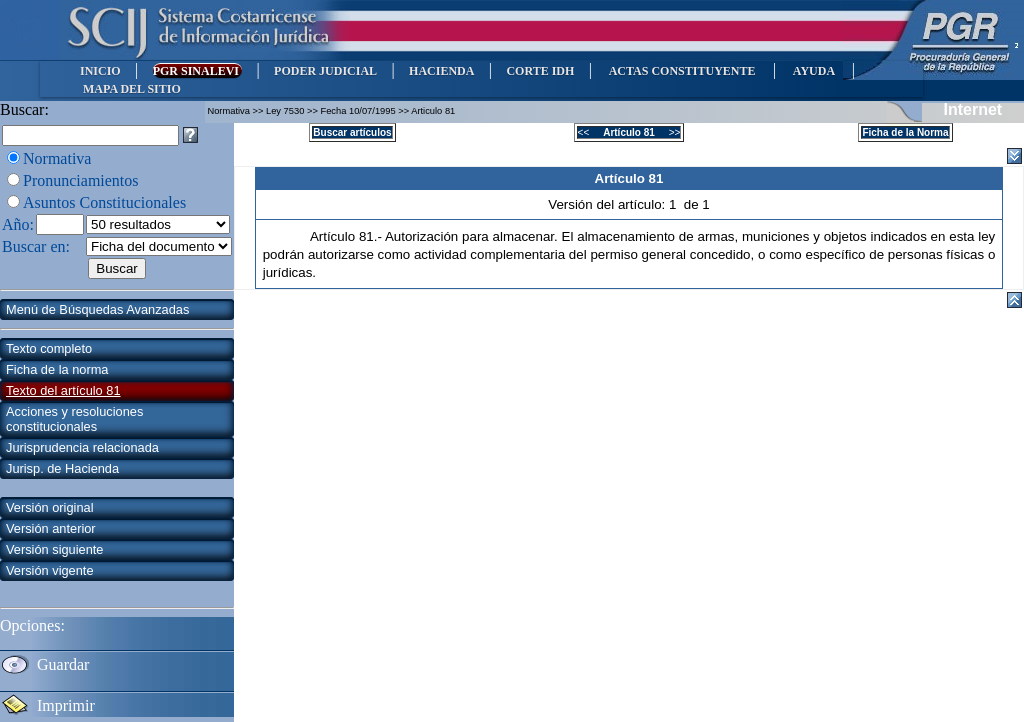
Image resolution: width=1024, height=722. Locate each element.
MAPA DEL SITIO (132, 89)
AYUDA (813, 71)
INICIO (100, 71)
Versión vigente (50, 570)
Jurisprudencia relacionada (82, 447)
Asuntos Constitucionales (104, 202)
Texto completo (49, 348)
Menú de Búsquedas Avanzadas (97, 309)
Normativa (57, 158)
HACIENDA (441, 71)
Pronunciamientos (81, 180)
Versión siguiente (54, 549)
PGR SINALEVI (197, 71)
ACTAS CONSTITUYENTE (682, 71)
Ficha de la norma (57, 369)
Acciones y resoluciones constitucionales (74, 419)
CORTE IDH (540, 71)
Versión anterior (51, 528)
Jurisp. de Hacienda (62, 468)
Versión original (50, 507)
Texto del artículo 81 (63, 390)
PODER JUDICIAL (325, 71)
